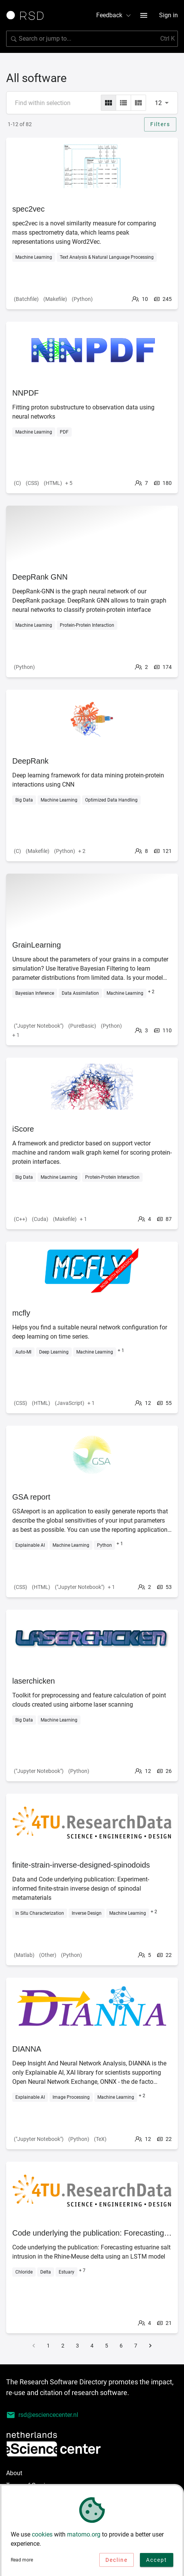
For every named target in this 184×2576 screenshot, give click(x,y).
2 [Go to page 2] (62, 2346)
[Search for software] (92, 39)
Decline (116, 2560)
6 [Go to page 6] (121, 2346)
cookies (42, 2534)
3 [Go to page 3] (77, 2346)
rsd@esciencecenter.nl (42, 2415)
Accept (156, 2560)
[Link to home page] (27, 15)
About (14, 2473)
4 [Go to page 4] (92, 2346)
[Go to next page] (150, 2345)
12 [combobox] (158, 103)
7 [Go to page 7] (135, 2346)
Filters (160, 124)
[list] (123, 103)
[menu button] (144, 15)
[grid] (108, 103)
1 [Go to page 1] (48, 2346)
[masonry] (138, 103)
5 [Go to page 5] (106, 2346)
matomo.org (83, 2534)
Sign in (168, 15)
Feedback (113, 15)
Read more (22, 2560)
